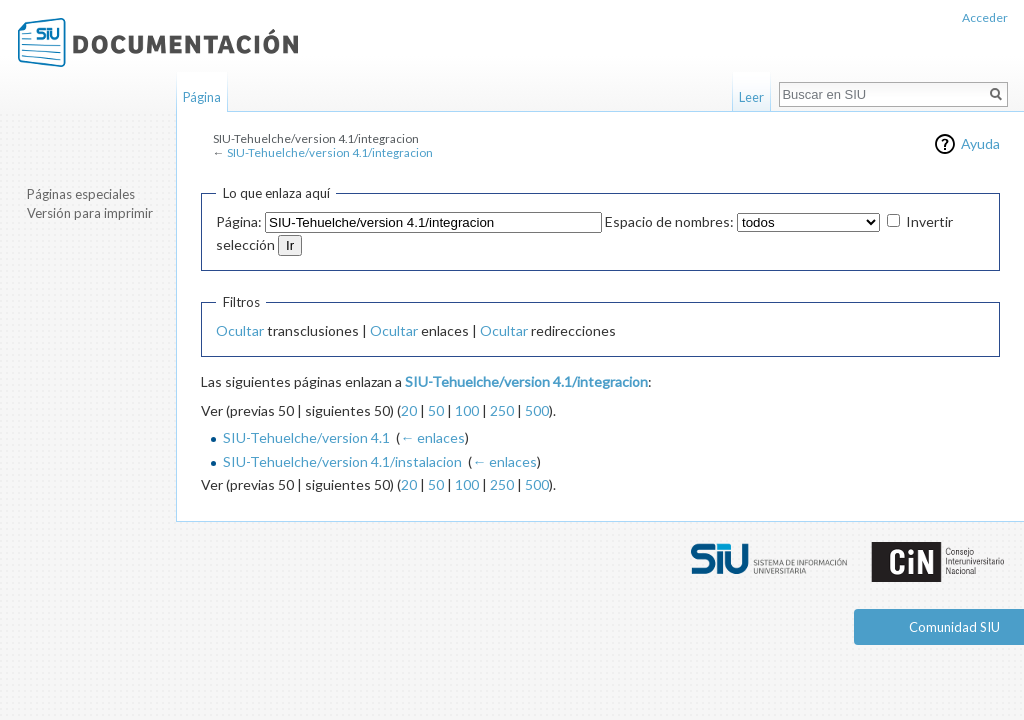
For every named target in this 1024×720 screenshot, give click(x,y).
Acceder (985, 17)
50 (436, 410)
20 (409, 410)
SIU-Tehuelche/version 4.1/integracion (330, 152)
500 (537, 410)
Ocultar (240, 330)
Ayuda (980, 143)
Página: (239, 221)
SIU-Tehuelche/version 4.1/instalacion (342, 461)
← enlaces (432, 437)
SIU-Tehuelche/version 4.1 (306, 437)
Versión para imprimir (90, 213)
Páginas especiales (81, 194)
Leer (751, 97)
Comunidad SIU (954, 627)
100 (467, 410)
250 (502, 410)
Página (202, 97)
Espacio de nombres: (669, 221)
